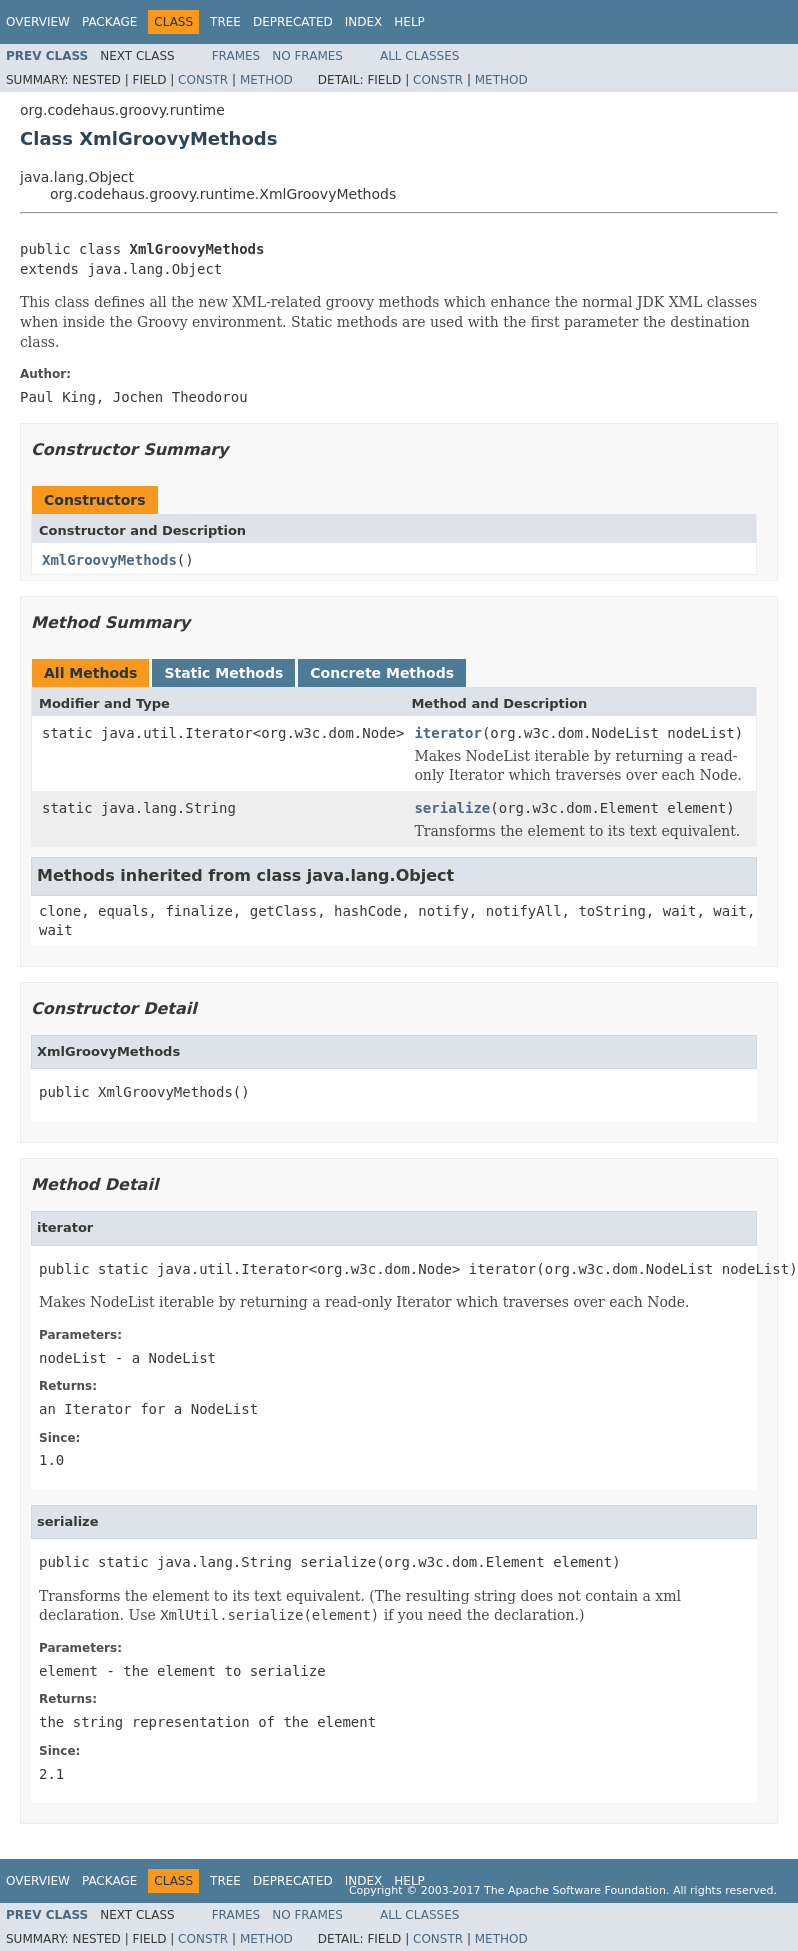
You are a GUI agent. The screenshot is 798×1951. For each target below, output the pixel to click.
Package (109, 22)
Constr (203, 80)
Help (409, 22)
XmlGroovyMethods (109, 560)
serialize (452, 808)
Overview (38, 22)
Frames (236, 56)
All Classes (419, 56)
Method (266, 80)
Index (364, 22)
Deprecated (293, 22)
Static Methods (223, 673)
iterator (447, 733)
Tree (225, 22)
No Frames (307, 56)
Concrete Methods (382, 673)
